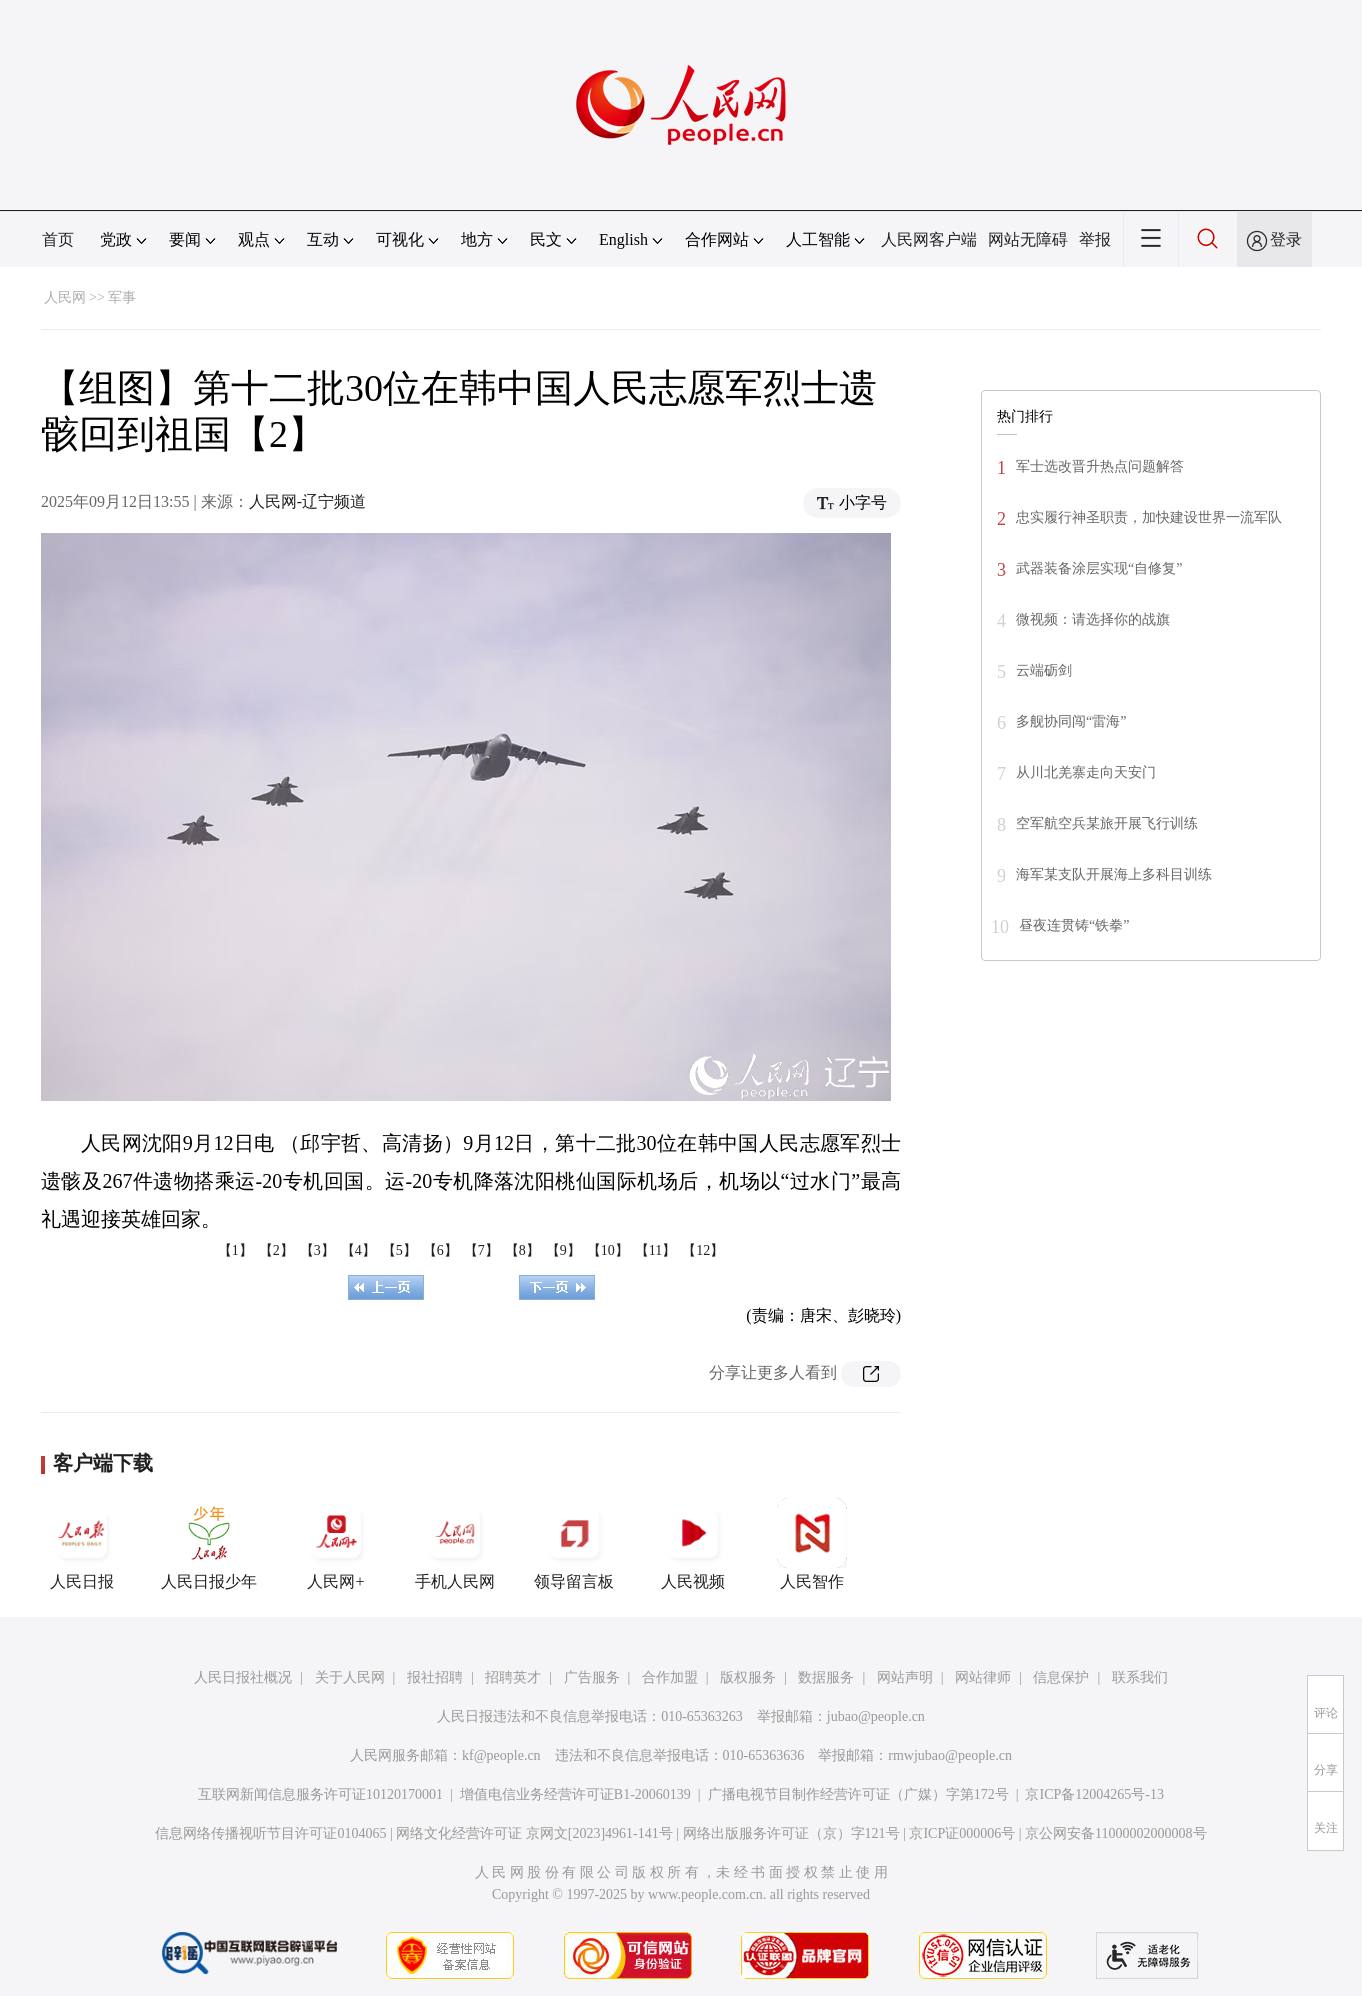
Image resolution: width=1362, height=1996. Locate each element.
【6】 (440, 1250)
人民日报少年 (209, 1544)
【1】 (235, 1250)
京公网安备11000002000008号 (1115, 1833)
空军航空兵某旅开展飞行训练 (1107, 823)
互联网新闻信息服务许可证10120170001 (320, 1794)
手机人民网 (455, 1544)
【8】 (522, 1250)
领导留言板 (574, 1544)
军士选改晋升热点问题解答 (1100, 466)
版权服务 (748, 1677)
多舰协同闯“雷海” (1071, 721)
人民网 (65, 297)
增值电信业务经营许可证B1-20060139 (575, 1794)
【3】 (317, 1250)
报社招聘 (435, 1677)
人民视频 (693, 1544)
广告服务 (592, 1677)
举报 (1095, 239)
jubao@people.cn (876, 1716)
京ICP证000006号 (962, 1833)
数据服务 (826, 1677)
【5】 (399, 1250)
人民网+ (336, 1544)
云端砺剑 (1044, 670)
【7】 (481, 1250)
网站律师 (983, 1677)
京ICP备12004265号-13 (1094, 1794)
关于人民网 (350, 1677)
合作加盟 (670, 1677)
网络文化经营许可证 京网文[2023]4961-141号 (534, 1833)
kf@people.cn (501, 1755)
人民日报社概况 (243, 1677)
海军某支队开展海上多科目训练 (1114, 874)
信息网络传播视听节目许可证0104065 (270, 1833)
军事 (122, 297)
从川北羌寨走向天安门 (1086, 772)
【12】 (703, 1250)
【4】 (358, 1250)
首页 (58, 239)
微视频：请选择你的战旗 (1093, 619)
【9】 (563, 1250)
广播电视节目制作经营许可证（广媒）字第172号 (858, 1794)
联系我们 (1140, 1677)
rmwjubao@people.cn (950, 1755)
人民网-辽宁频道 (307, 501)
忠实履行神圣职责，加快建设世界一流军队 (1149, 517)
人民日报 (82, 1544)
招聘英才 (513, 1677)
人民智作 (812, 1544)
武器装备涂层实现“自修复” (1099, 568)
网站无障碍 (1028, 239)
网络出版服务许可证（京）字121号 (791, 1833)
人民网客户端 (929, 239)
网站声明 (905, 1677)
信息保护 (1061, 1677)
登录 (1286, 239)
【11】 (655, 1250)
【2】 (276, 1250)
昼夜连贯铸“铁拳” (1074, 925)
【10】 (608, 1250)
